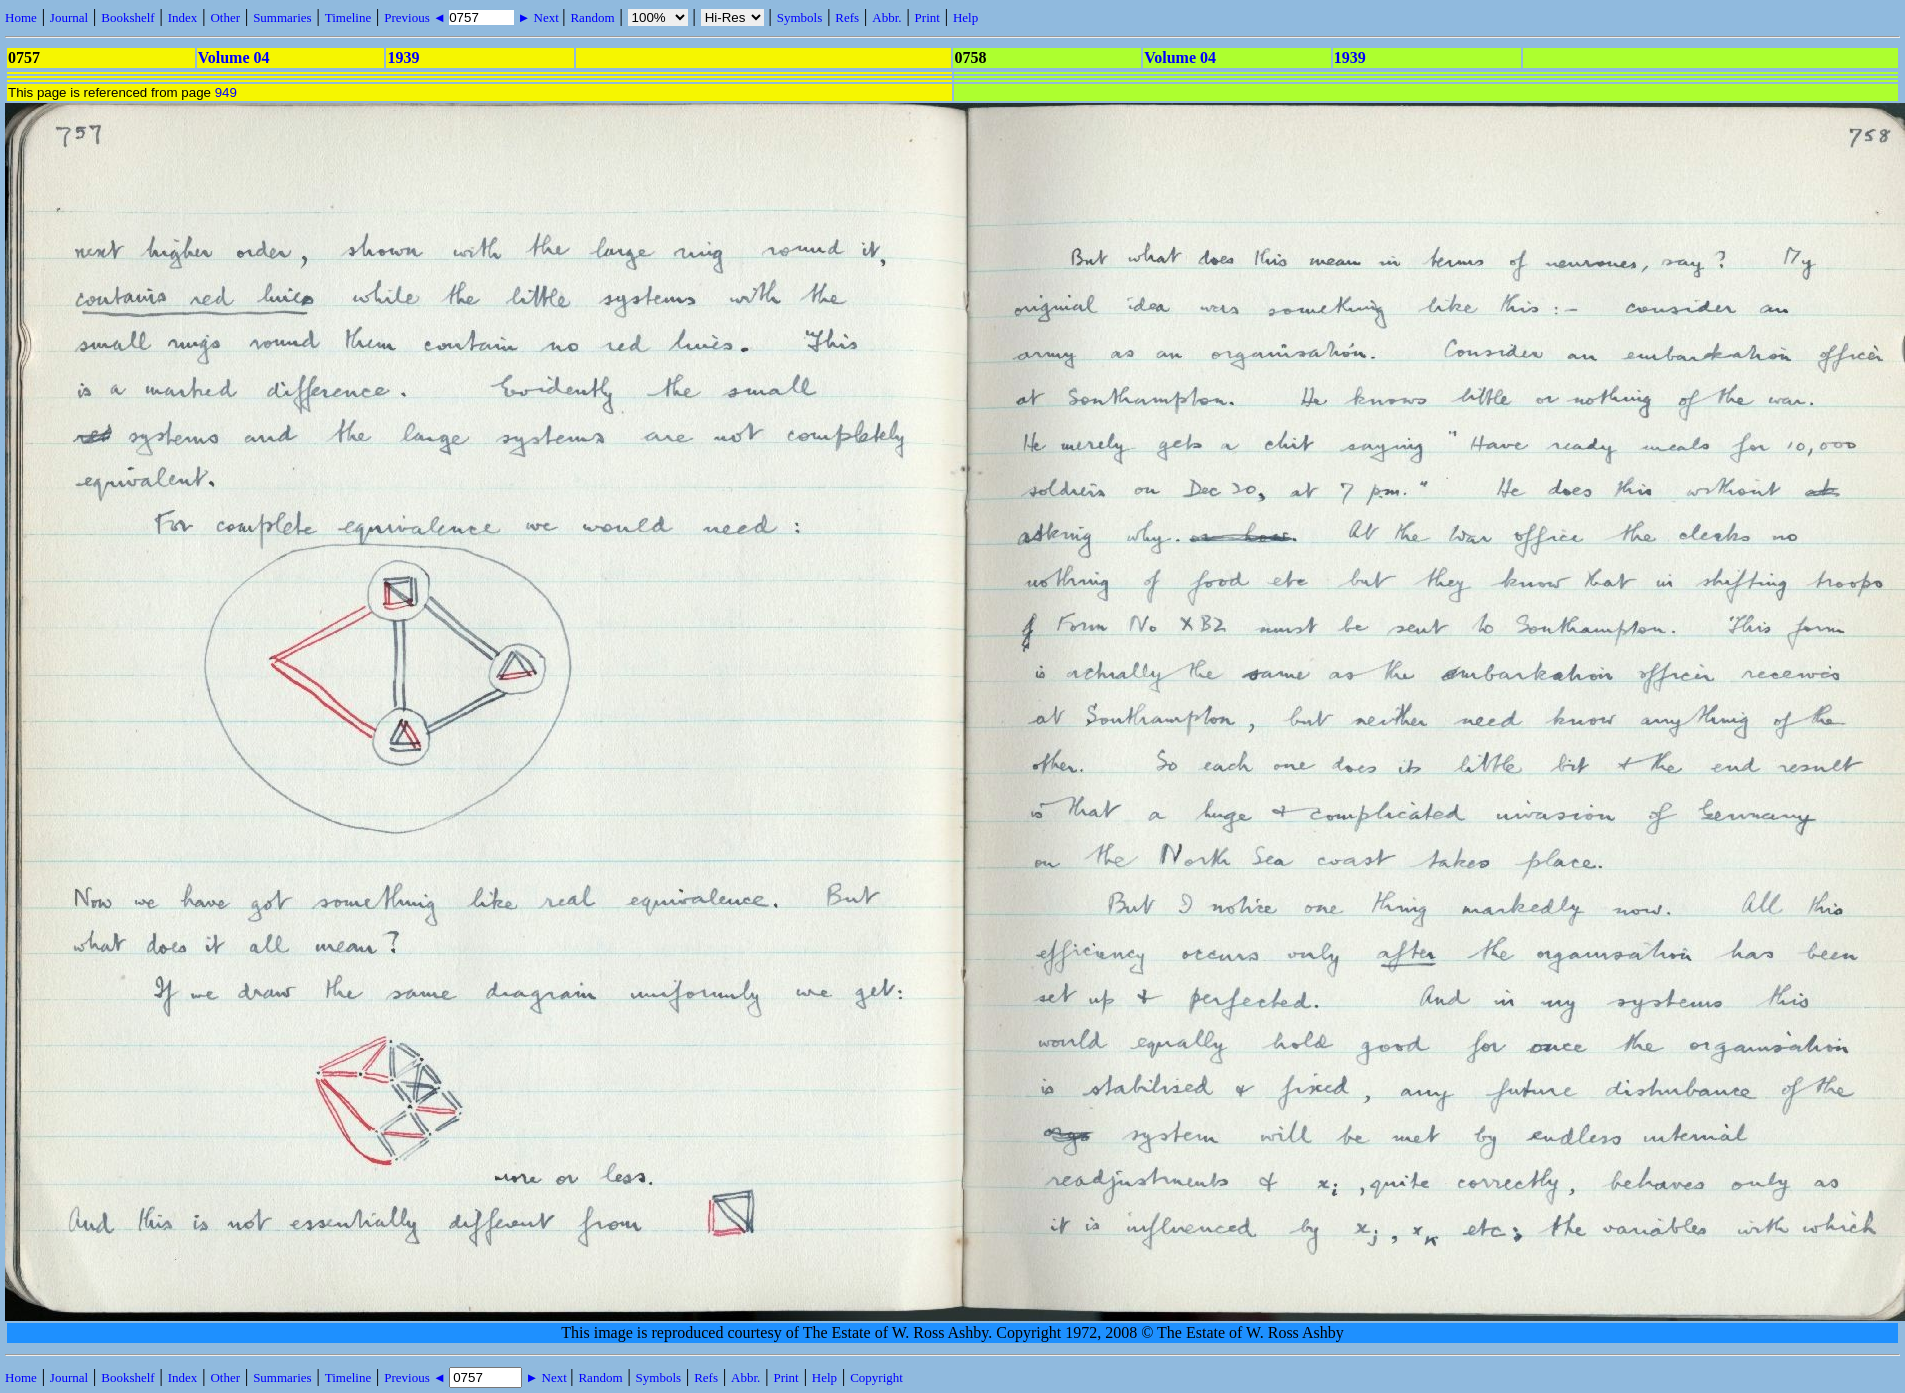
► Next (538, 17)
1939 (403, 57)
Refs (847, 17)
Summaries (282, 17)
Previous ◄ (416, 17)
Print (927, 17)
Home (21, 17)
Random (592, 17)
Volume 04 (234, 57)
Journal (69, 17)
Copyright (876, 1377)
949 (226, 92)
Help (965, 17)
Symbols (800, 17)
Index (183, 17)
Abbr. (886, 17)
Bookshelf (127, 17)
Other (225, 17)
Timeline (348, 17)
